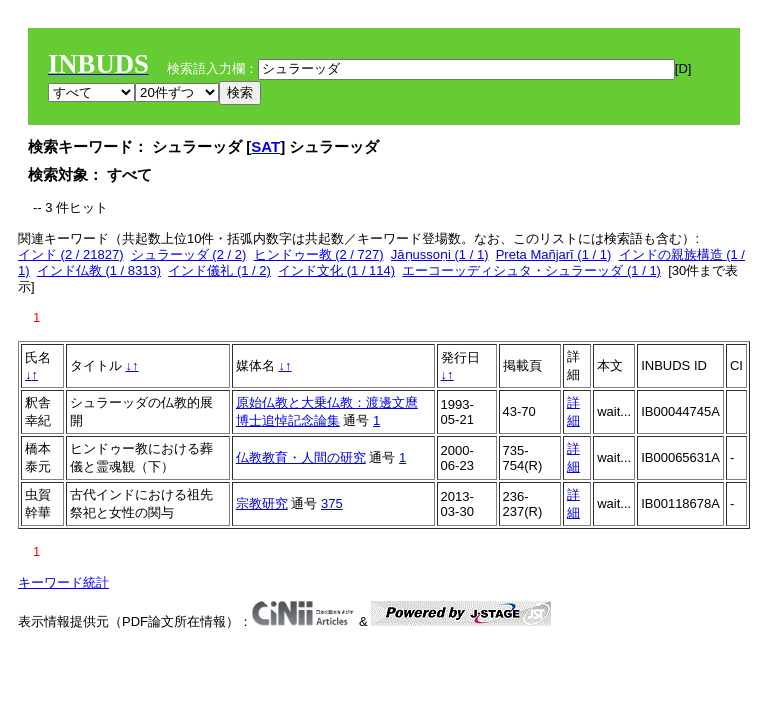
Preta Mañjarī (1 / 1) (554, 254)
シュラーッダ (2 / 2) (189, 254)
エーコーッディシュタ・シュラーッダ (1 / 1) (531, 270)
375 (332, 503)
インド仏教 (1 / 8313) (99, 270)
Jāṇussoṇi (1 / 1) (440, 254)
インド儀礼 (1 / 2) (219, 270)
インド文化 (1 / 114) (336, 270)
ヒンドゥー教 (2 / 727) (319, 254)
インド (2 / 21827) (71, 254)
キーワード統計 (63, 582)
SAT (265, 146)
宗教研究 (262, 503)
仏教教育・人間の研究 (301, 457)
